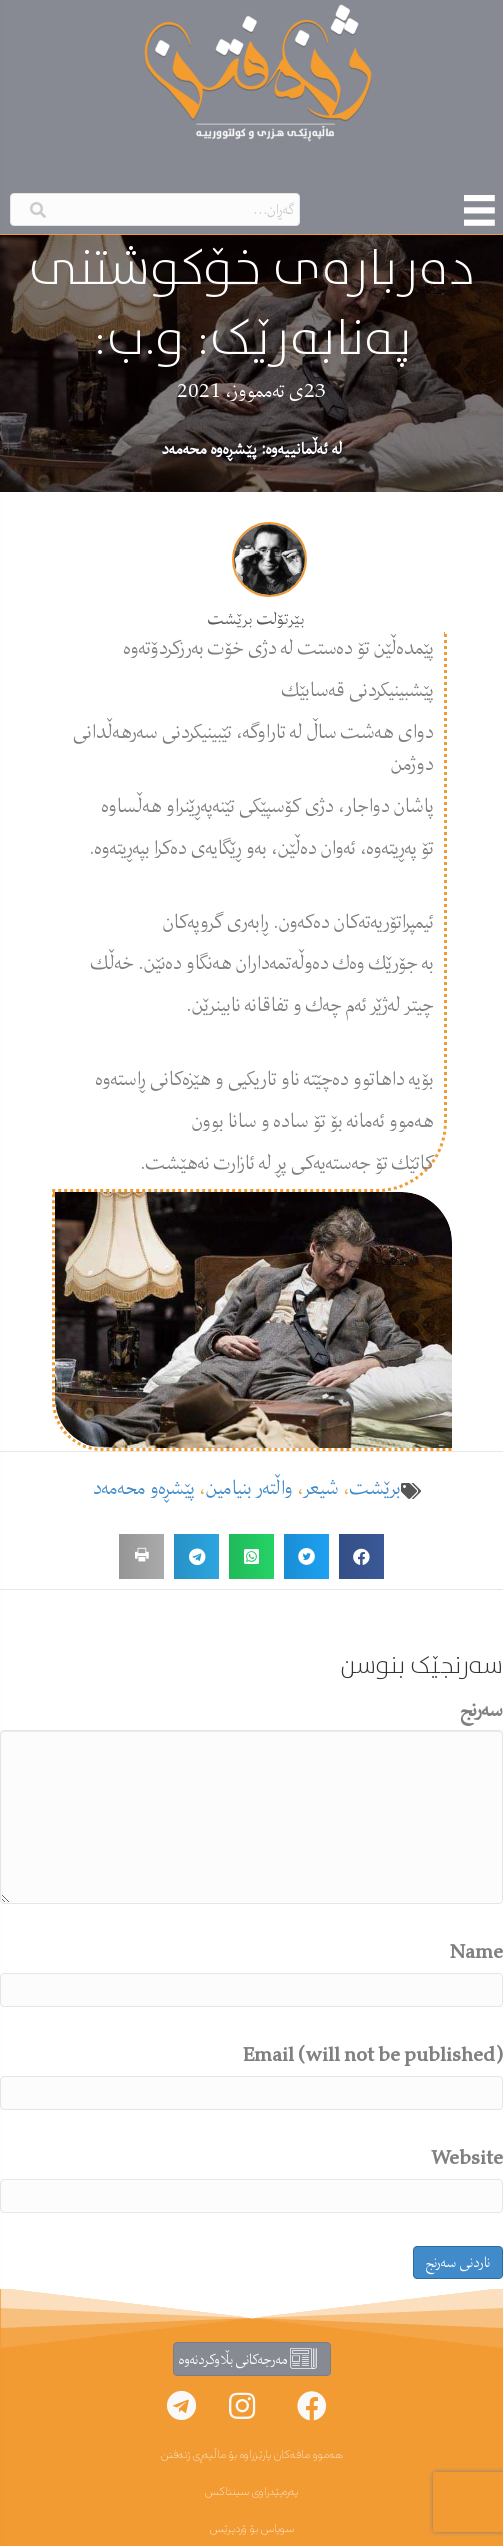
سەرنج (481, 1710)
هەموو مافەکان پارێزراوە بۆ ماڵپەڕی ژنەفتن (252, 2455)
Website (467, 2158)
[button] (312, 2406)
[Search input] (155, 209)
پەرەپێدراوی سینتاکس (251, 2492)
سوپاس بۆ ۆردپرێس (252, 2529)
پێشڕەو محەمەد (144, 1487)
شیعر (321, 1487)
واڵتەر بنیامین (249, 1487)
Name (476, 1952)
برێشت (375, 1487)
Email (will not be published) (373, 2055)
